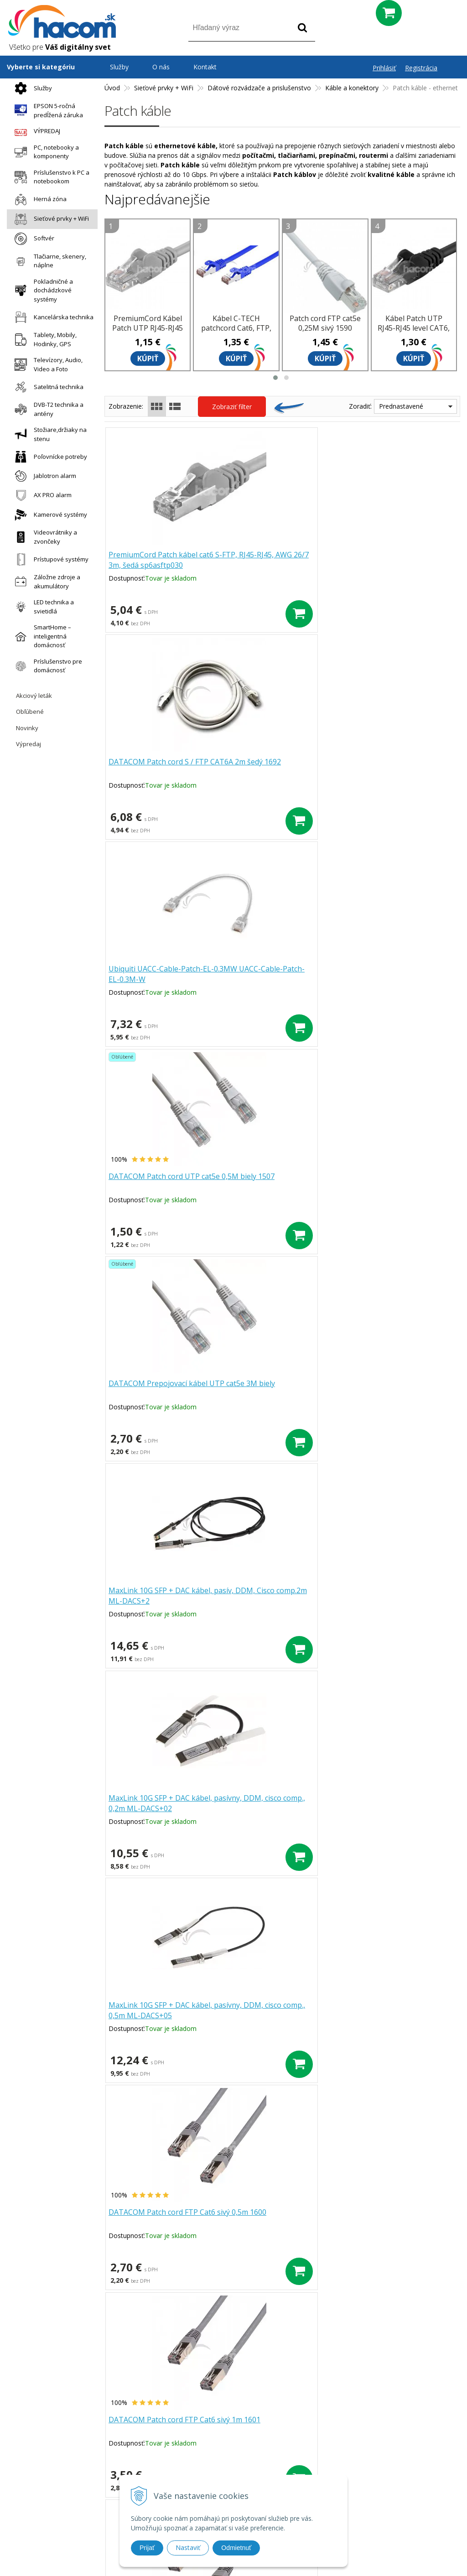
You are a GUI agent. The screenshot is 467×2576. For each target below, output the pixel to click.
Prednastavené (401, 406)
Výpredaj (28, 744)
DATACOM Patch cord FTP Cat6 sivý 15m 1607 (156, 1595)
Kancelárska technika (51, 317)
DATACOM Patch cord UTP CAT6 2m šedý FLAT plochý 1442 (156, 1807)
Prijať (147, 2547)
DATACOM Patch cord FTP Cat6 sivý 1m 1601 (156, 1181)
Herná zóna (38, 199)
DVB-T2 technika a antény (46, 409)
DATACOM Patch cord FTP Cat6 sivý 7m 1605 (271, 1388)
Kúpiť (147, 358)
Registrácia (421, 67)
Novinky (27, 728)
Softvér (32, 239)
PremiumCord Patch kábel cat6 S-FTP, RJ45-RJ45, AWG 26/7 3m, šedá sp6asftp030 (157, 566)
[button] (275, 377)
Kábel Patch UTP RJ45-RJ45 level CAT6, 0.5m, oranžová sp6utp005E (388, 1600)
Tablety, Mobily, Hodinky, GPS (43, 339)
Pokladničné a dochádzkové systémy (41, 290)
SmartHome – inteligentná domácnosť (40, 636)
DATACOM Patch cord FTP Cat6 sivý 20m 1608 (271, 1595)
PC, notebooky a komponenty (44, 152)
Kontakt (205, 66)
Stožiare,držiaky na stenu (48, 434)
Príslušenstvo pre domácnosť (46, 666)
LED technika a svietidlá (42, 606)
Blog (320, 2441)
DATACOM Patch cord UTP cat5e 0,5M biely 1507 (156, 768)
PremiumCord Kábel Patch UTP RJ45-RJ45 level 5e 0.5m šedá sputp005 (147, 332)
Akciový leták (34, 695)
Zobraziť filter (232, 406)
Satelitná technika (46, 387)
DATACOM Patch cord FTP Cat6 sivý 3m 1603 (387, 1181)
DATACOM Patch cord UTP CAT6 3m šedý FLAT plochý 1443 (272, 1807)
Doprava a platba (187, 2466)
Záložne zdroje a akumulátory (45, 581)
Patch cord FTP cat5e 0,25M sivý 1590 (325, 323)
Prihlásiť (384, 67)
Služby (31, 88)
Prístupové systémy (49, 559)
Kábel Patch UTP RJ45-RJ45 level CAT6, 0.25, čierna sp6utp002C (414, 332)
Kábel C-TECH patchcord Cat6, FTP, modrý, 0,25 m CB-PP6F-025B (236, 332)
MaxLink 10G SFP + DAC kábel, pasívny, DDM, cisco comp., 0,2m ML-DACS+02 (163, 979)
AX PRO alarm (41, 495)
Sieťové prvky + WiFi (49, 219)
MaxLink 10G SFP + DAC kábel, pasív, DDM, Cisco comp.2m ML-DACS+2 (394, 773)
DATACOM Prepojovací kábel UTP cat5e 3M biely (276, 768)
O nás (161, 66)
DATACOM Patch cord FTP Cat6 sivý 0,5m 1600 (387, 974)
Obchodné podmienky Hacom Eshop (367, 2429)
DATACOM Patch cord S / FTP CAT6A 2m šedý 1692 (277, 561)
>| (331, 1921)
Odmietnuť (236, 2547)
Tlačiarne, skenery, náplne (48, 261)
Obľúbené (30, 711)
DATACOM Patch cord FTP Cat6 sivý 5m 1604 (156, 1388)
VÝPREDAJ (35, 131)
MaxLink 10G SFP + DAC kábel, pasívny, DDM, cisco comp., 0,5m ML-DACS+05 (278, 979)
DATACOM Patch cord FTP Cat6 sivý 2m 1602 (271, 1181)
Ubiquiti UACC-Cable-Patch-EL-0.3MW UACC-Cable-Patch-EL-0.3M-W (393, 566)
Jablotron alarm (43, 476)
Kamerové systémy (48, 515)
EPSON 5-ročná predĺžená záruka (46, 110)
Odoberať (397, 2368)
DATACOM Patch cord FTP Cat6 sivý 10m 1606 (387, 1388)
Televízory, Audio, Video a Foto (46, 364)
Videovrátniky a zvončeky (43, 536)
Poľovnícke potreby (48, 457)
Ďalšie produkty (282, 1891)
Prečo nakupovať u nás (196, 2429)
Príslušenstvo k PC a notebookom (49, 177)
